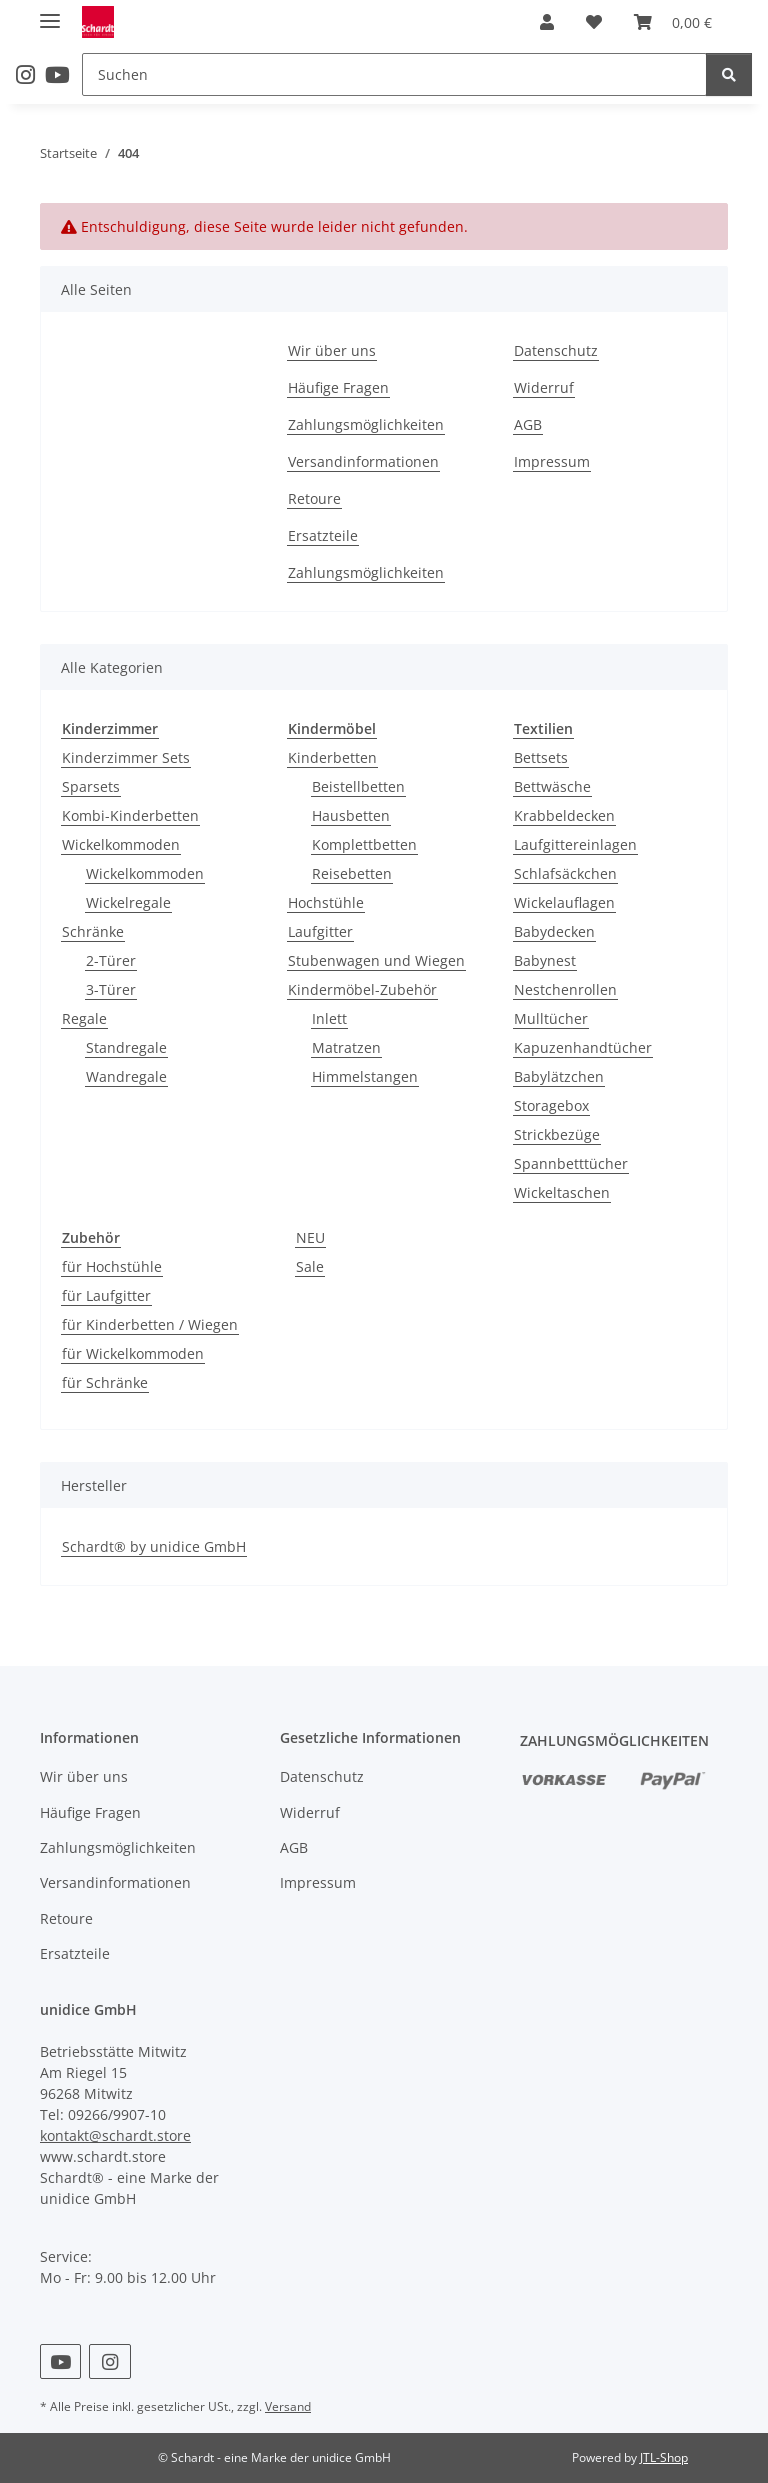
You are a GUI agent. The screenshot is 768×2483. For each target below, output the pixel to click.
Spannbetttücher (571, 1163)
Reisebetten (352, 873)
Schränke (93, 931)
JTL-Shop (664, 2457)
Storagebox (551, 1105)
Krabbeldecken (564, 815)
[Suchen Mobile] (394, 74)
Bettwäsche (552, 786)
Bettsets (541, 757)
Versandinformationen (363, 461)
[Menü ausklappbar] (50, 12)
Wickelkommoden (121, 844)
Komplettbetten (364, 844)
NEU (310, 1237)
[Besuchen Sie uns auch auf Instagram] (109, 2361)
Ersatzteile (323, 535)
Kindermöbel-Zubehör (362, 989)
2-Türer (111, 960)
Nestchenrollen (565, 989)
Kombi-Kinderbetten (130, 815)
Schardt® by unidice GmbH (154, 1546)
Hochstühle (326, 902)
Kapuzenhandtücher (583, 1047)
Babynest (545, 960)
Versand (288, 2406)
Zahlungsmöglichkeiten (366, 424)
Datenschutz (556, 350)
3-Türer (111, 989)
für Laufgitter (106, 1295)
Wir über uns (332, 350)
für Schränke (105, 1382)
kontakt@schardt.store (115, 2135)
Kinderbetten (332, 757)
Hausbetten (351, 815)
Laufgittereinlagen (575, 844)
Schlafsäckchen (565, 873)
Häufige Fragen (338, 387)
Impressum (552, 461)
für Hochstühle (112, 1266)
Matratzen (346, 1047)
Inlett (329, 1018)
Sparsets (91, 786)
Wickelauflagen (564, 902)
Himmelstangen (365, 1076)
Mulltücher (551, 1018)
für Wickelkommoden (133, 1353)
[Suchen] (729, 74)
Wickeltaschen (562, 1192)
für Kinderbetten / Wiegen (150, 1324)
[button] (547, 22)
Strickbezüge (557, 1134)
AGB (528, 424)
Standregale (126, 1047)
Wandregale (126, 1076)
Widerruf (544, 387)
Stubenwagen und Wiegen (376, 960)
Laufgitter (320, 931)
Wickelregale (128, 902)
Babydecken (554, 931)
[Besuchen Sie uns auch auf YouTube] (60, 2361)
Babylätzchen (559, 1076)
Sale (310, 1266)
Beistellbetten (358, 786)
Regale (84, 1018)
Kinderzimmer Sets (126, 757)
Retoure (314, 498)
